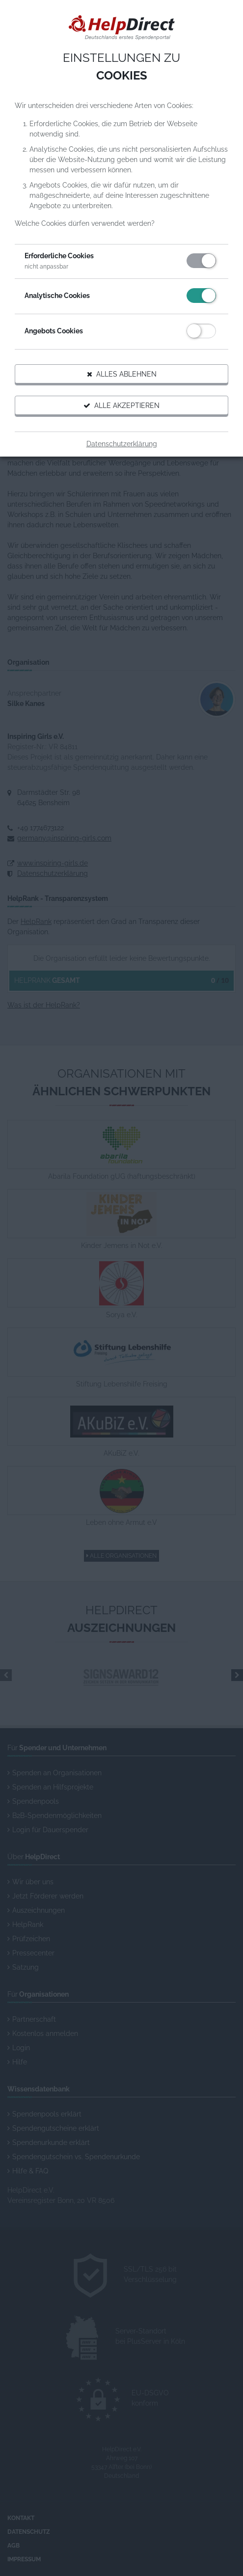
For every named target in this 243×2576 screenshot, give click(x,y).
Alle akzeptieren (121, 405)
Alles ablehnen (122, 374)
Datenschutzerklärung (121, 444)
